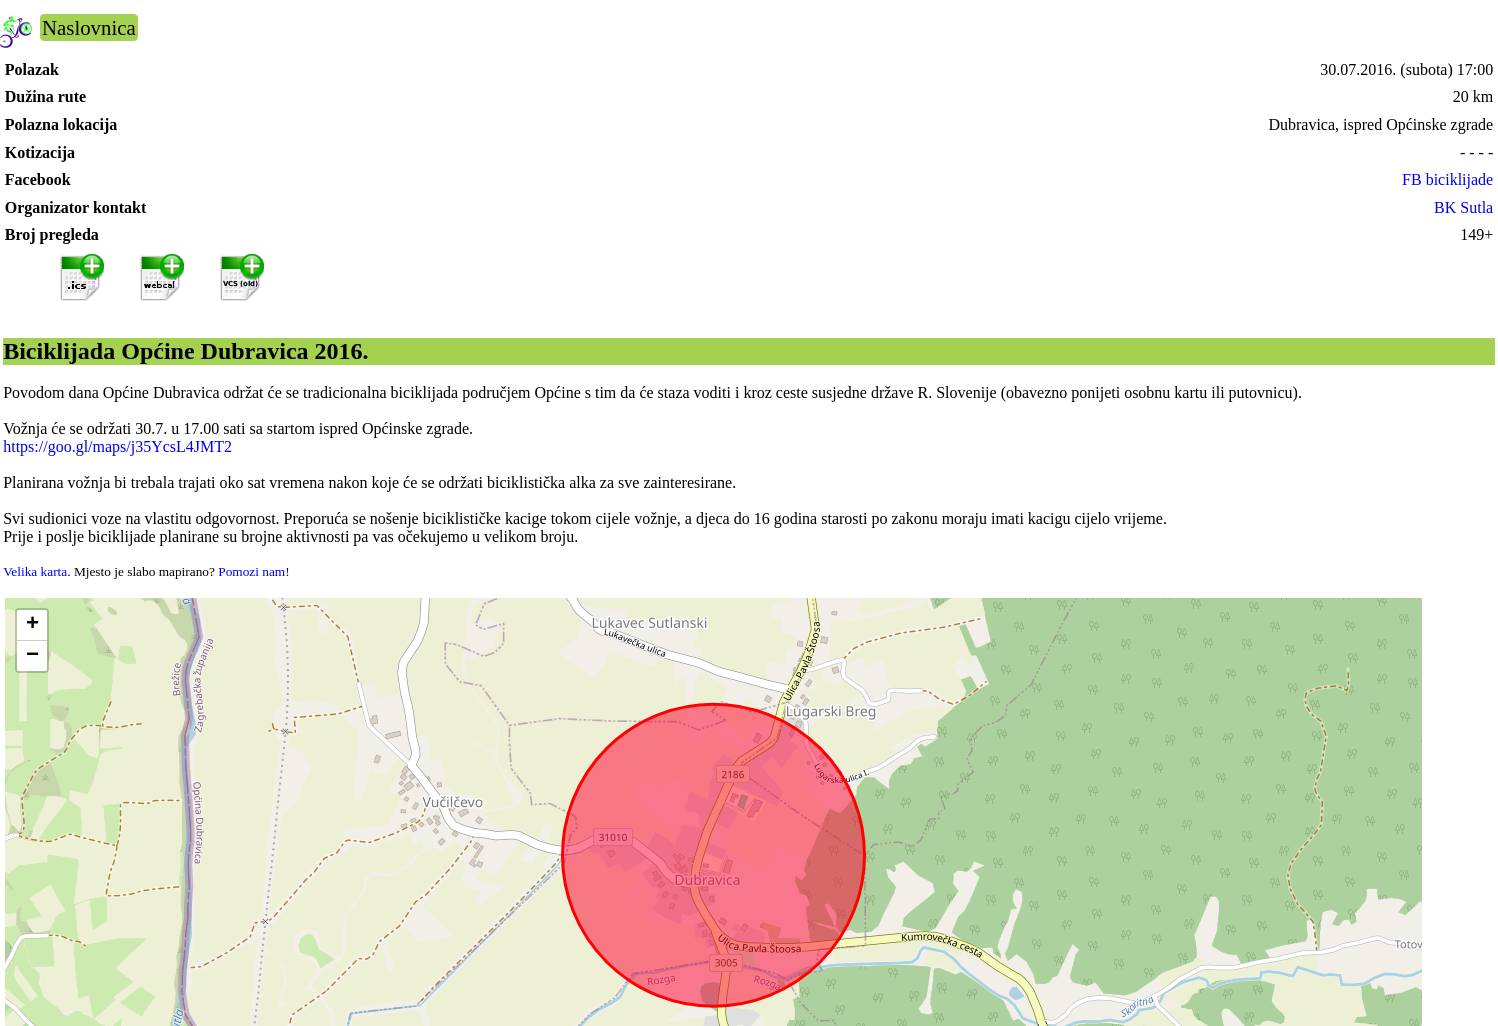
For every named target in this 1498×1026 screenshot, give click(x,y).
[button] (32, 625)
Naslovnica (89, 27)
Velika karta (35, 571)
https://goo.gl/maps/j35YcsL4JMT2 (117, 446)
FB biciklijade (1447, 179)
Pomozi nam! (253, 571)
